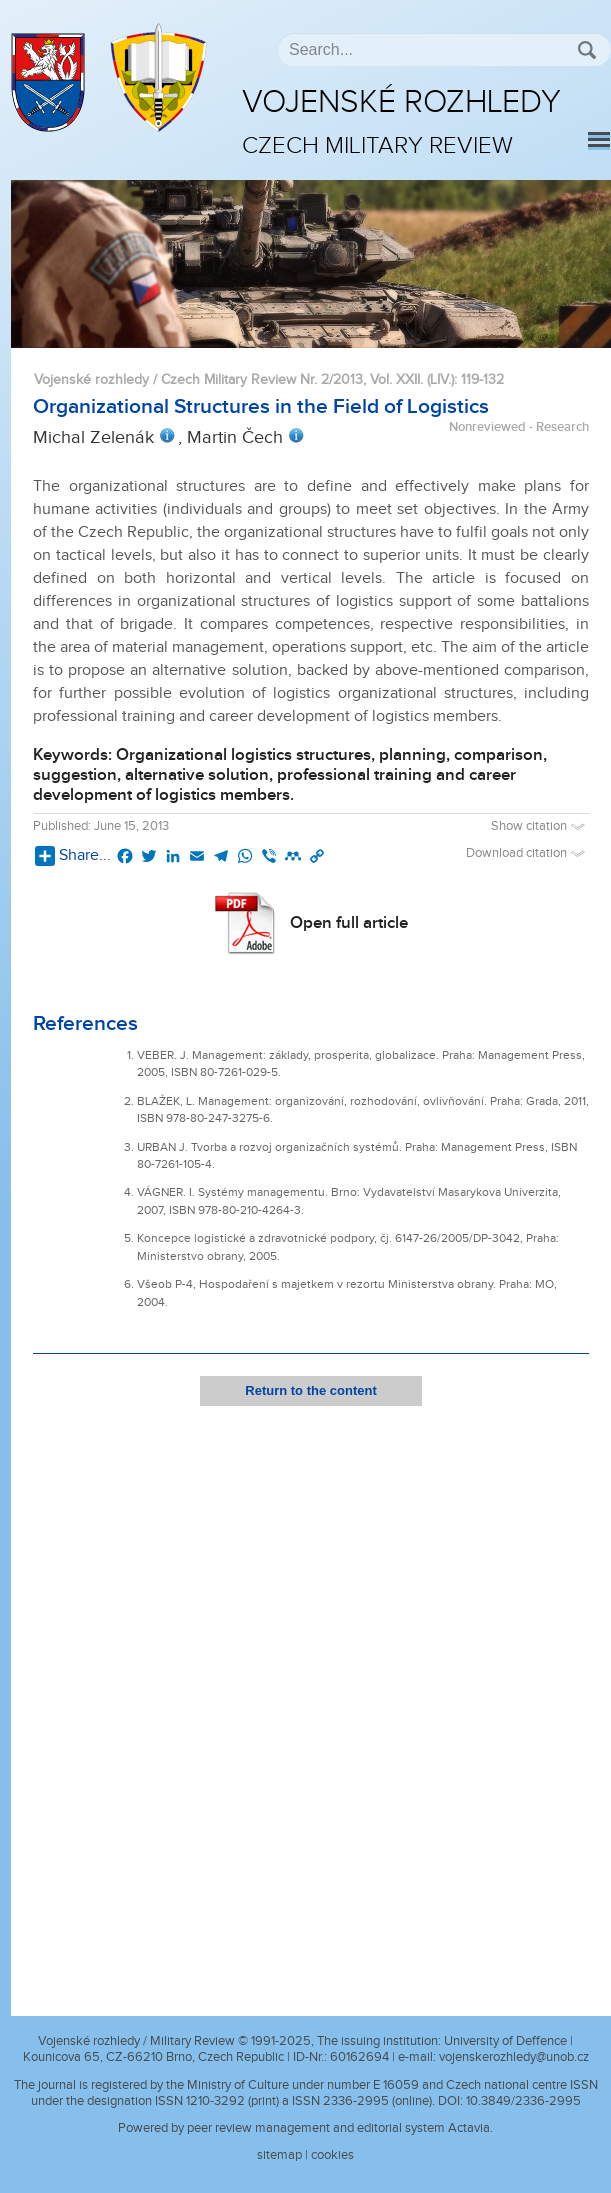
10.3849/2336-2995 (523, 2101)
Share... (73, 856)
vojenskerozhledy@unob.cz (514, 2057)
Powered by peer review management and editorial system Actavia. (305, 2128)
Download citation (527, 853)
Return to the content (310, 1390)
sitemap (279, 2155)
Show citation (540, 826)
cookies (332, 2155)
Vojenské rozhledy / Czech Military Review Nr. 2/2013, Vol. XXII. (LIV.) (244, 379)
